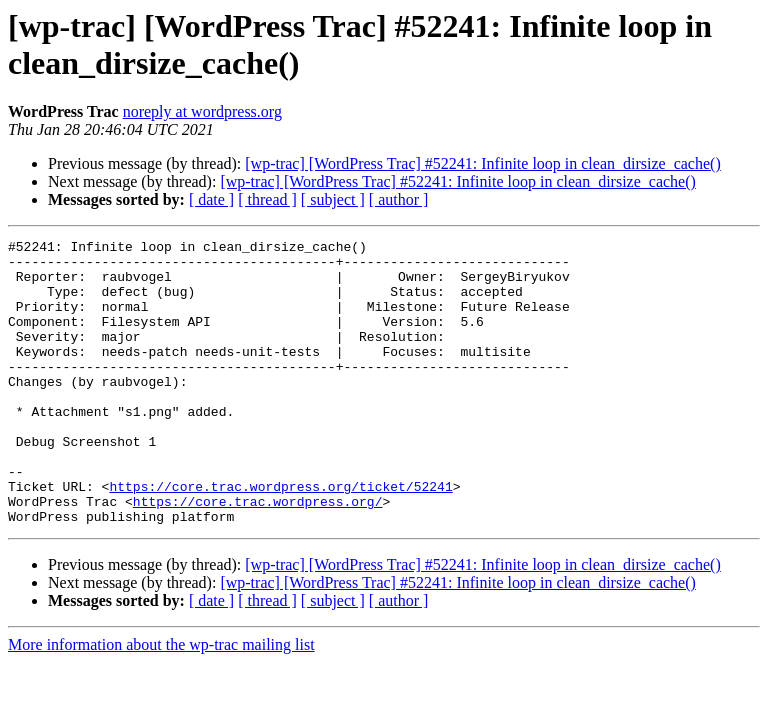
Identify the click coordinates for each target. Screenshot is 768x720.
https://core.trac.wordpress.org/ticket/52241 (280, 537)
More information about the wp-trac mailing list (161, 701)
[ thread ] (267, 199)
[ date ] (211, 199)
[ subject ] (333, 199)
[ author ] (399, 199)
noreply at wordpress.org (202, 111)
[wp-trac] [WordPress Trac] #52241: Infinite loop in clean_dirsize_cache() (482, 163)
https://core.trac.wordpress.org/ (258, 555)
